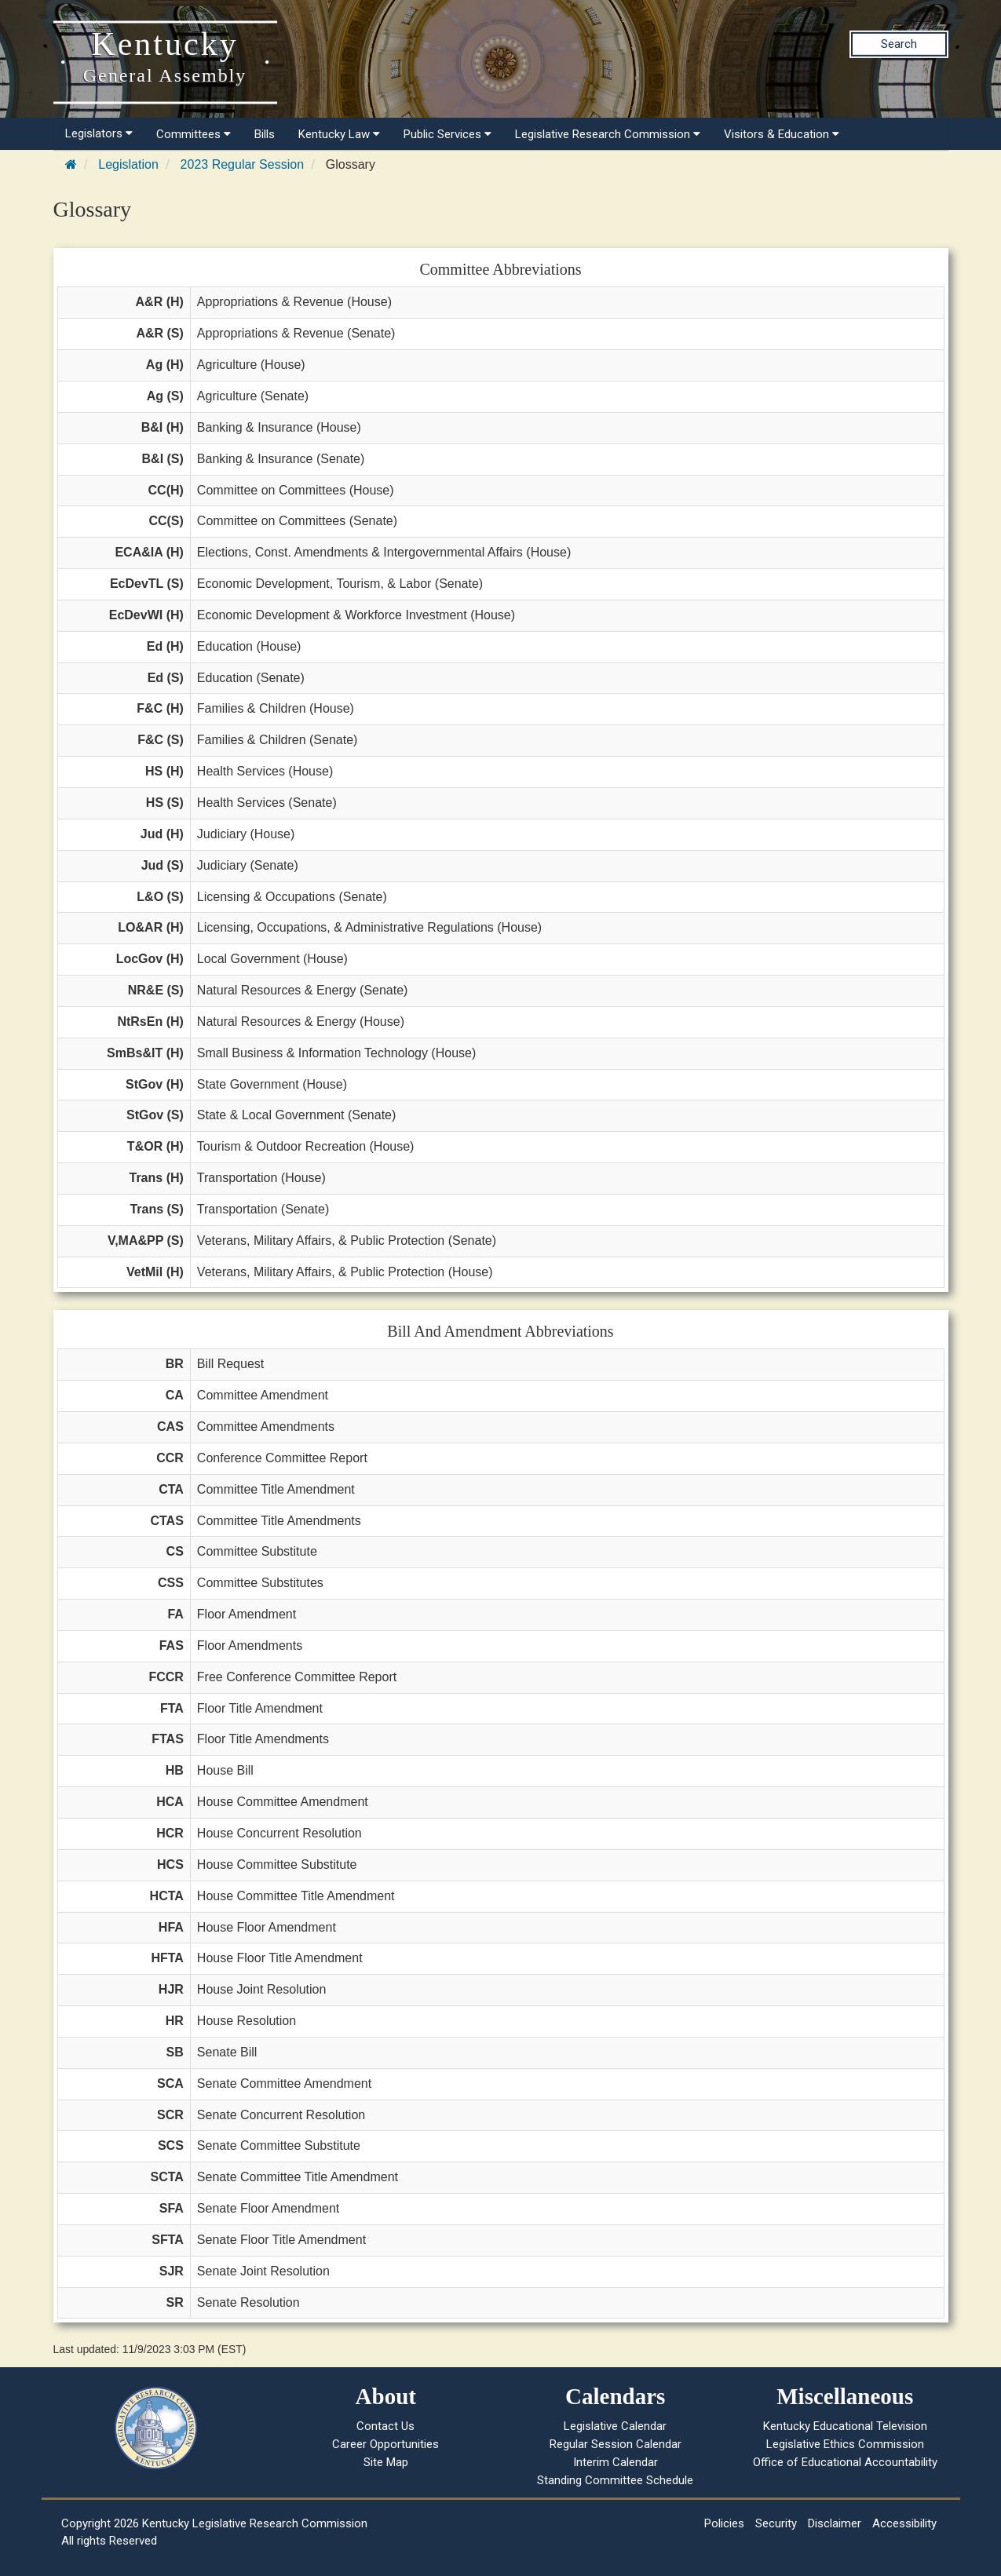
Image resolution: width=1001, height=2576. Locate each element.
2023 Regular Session (242, 164)
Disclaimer (834, 2523)
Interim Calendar (615, 2462)
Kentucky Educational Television (845, 2426)
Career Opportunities (385, 2444)
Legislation (128, 164)
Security (776, 2523)
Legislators (99, 133)
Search (899, 44)
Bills (264, 134)
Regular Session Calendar (615, 2444)
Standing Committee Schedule (615, 2480)
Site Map (386, 2462)
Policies (724, 2523)
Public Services (447, 134)
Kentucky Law (339, 134)
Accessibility (904, 2523)
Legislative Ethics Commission (845, 2444)
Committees (193, 134)
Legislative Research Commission (607, 134)
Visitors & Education (781, 134)
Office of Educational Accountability (845, 2462)
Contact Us (385, 2426)
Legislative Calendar (615, 2426)
